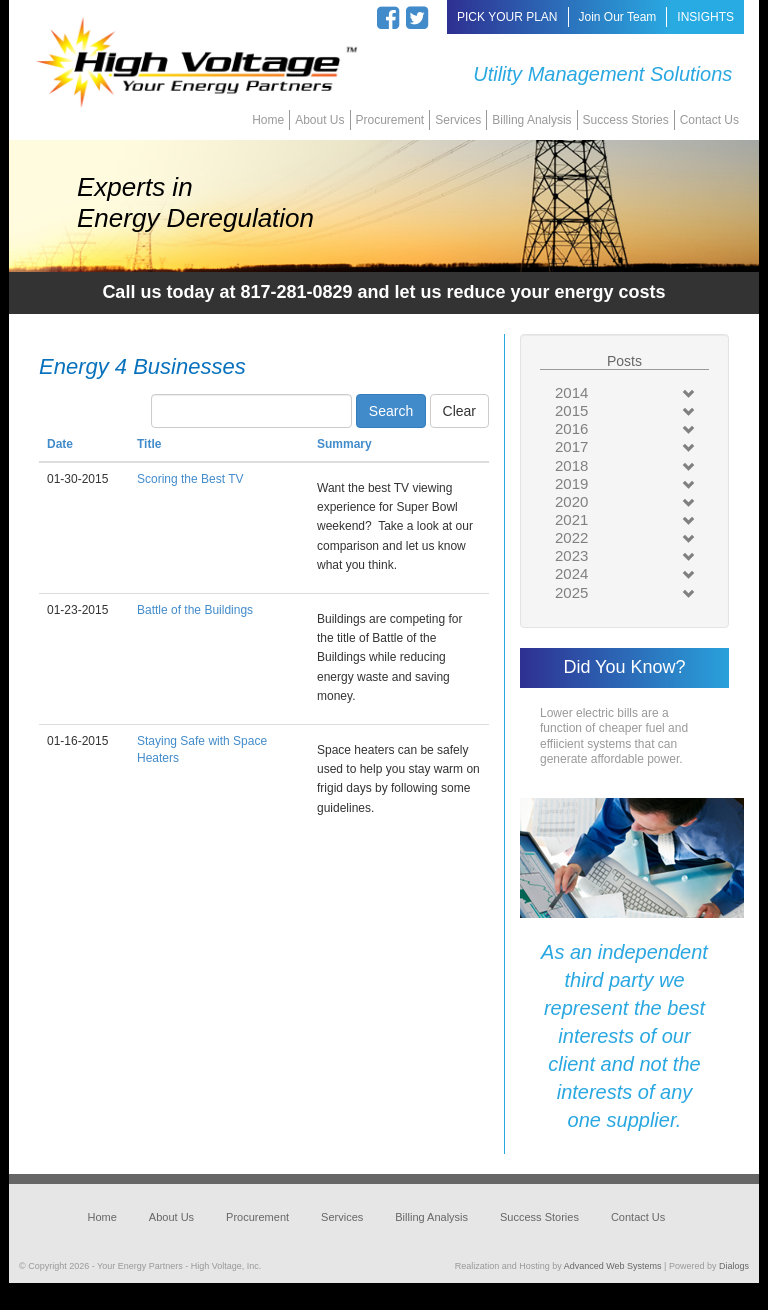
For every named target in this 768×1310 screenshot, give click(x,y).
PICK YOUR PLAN (507, 17)
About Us (319, 120)
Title (149, 444)
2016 (571, 428)
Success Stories (626, 120)
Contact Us (709, 120)
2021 (571, 519)
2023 (571, 555)
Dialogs (734, 1266)
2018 (571, 465)
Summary (344, 444)
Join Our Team (618, 17)
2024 (571, 573)
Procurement (390, 120)
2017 (571, 446)
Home (268, 120)
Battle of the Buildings (195, 610)
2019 (571, 483)
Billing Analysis (531, 120)
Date (60, 444)
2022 (571, 537)
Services (458, 120)
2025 (571, 592)
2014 (571, 392)
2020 (571, 501)
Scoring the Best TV (190, 479)
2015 (571, 410)
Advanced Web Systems (613, 1266)
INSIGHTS (705, 17)
